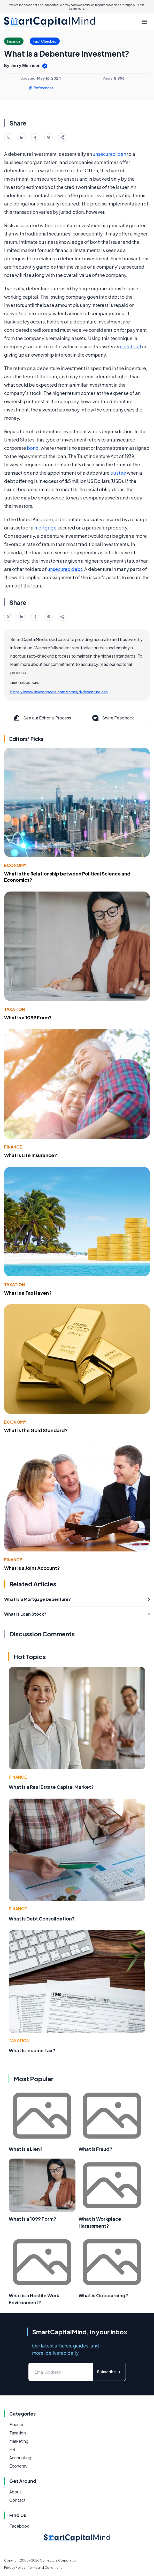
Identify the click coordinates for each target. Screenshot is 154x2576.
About (15, 2491)
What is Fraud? (95, 2149)
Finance (13, 1147)
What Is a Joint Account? (32, 1568)
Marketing (18, 2441)
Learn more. (77, 8)
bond (32, 448)
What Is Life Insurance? (30, 1155)
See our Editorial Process (41, 718)
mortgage (45, 528)
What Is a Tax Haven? (28, 1293)
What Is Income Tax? (32, 2050)
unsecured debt (65, 569)
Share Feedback (112, 718)
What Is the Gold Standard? (36, 1430)
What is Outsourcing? (103, 2295)
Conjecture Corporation (59, 2560)
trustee (118, 473)
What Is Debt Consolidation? (42, 1919)
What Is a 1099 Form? (28, 1017)
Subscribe (109, 2372)
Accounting (20, 2457)
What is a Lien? (26, 2149)
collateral (130, 346)
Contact (17, 2500)
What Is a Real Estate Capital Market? (51, 1787)
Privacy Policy (14, 2568)
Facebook (19, 2526)
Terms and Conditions (45, 2568)
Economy (15, 865)
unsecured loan (109, 154)
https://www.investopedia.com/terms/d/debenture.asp (59, 691)
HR (12, 2449)
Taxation (14, 1009)
